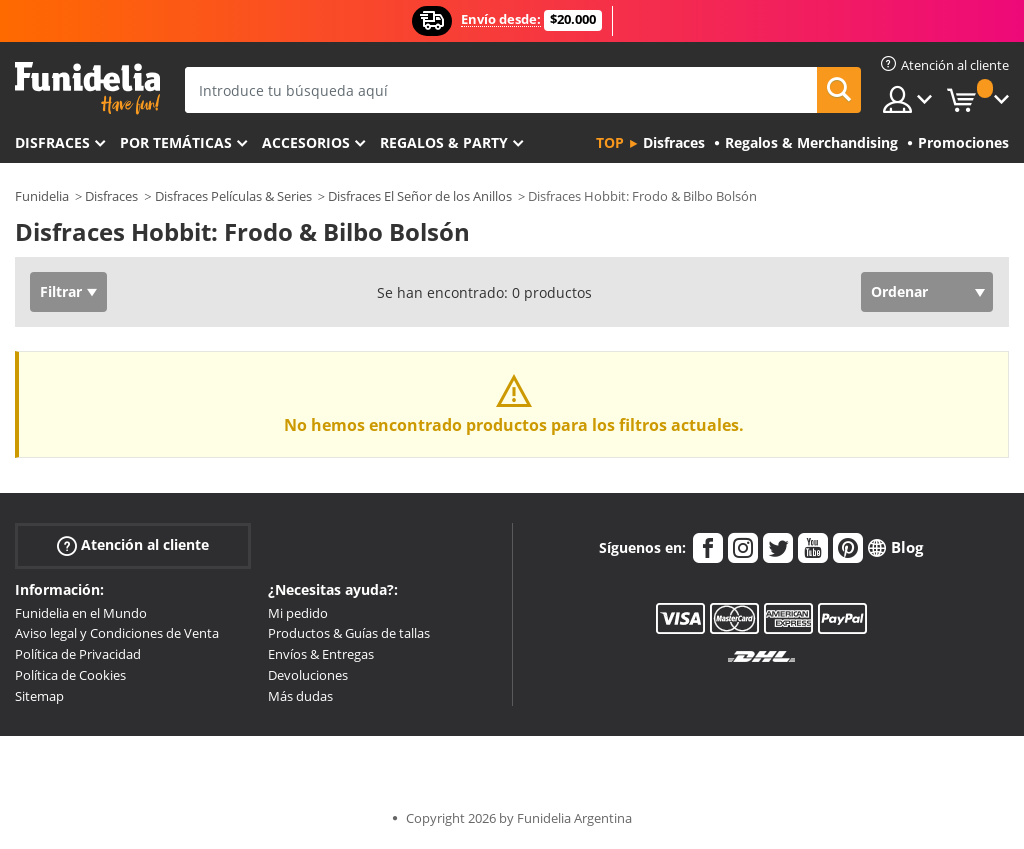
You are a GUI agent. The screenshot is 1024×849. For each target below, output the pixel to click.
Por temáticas (176, 142)
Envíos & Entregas (321, 654)
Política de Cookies (70, 675)
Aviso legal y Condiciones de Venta (117, 633)
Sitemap (39, 696)
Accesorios (306, 142)
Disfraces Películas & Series (233, 196)
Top (610, 142)
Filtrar (61, 291)
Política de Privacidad (78, 654)
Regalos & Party (444, 142)
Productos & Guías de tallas (349, 633)
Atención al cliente (133, 544)
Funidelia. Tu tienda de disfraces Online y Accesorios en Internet (87, 88)
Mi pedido (298, 613)
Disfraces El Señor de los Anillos (420, 196)
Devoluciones (308, 675)
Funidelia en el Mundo (81, 613)
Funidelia (42, 196)
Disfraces (52, 142)
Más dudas (300, 696)
